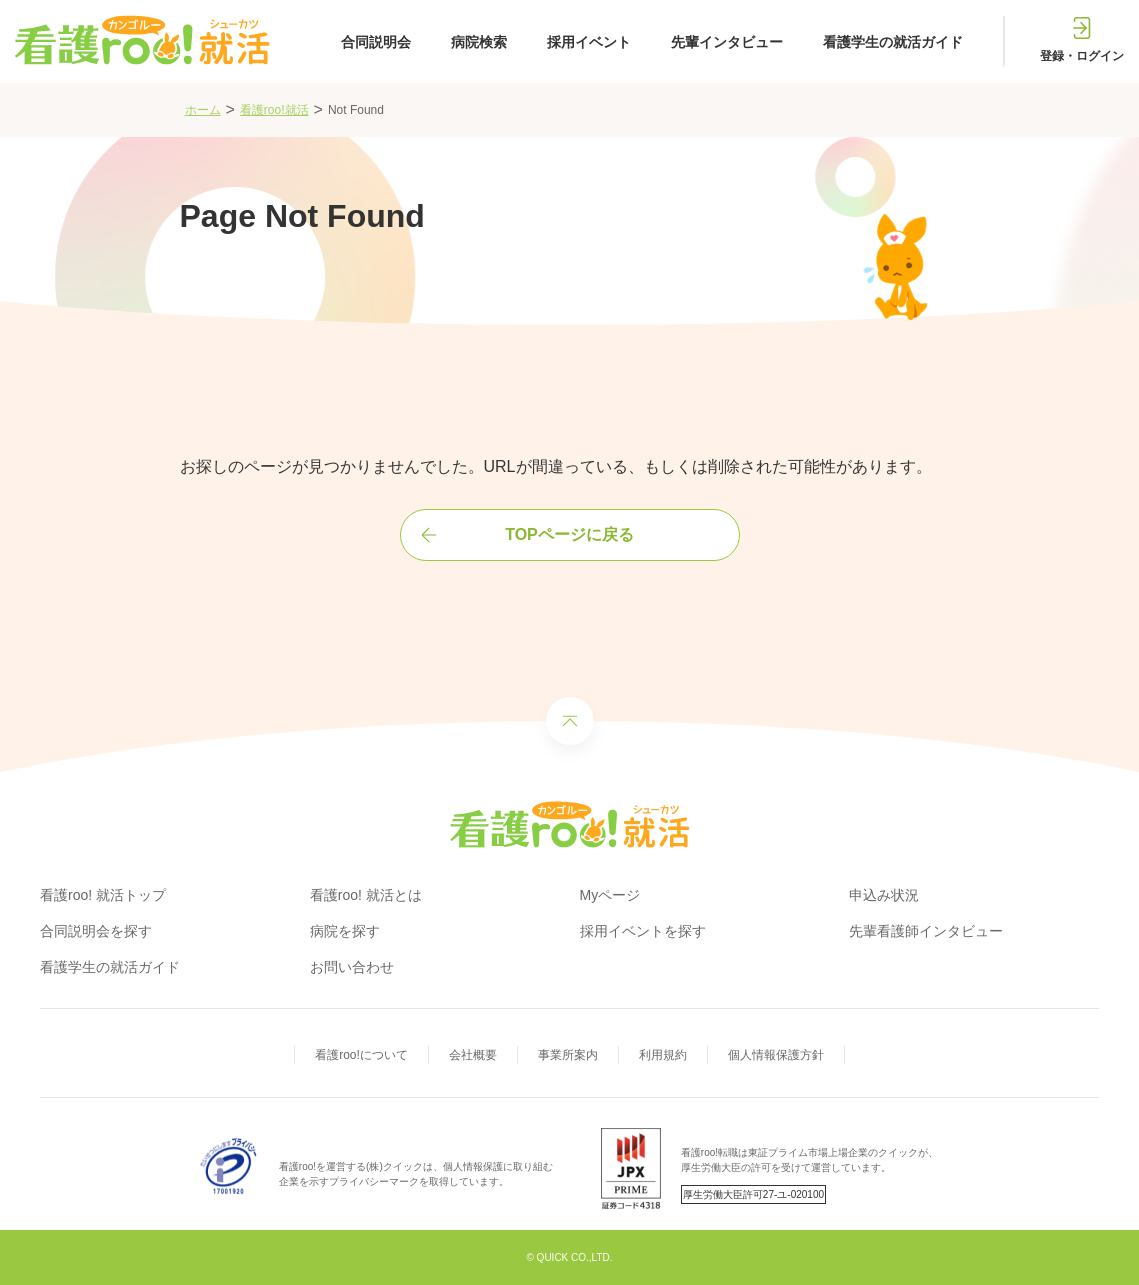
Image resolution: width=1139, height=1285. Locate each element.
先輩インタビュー (727, 42)
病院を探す (345, 931)
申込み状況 (884, 895)
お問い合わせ (352, 967)
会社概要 (473, 1055)
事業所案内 (568, 1055)
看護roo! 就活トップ (103, 895)
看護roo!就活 (274, 110)
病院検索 (479, 42)
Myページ (610, 895)
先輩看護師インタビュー (926, 931)
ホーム (203, 110)
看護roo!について (361, 1055)
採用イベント (589, 42)
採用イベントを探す (643, 931)
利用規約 (663, 1055)
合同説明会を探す (96, 931)
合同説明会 (376, 42)
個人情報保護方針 (776, 1055)
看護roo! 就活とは (366, 895)
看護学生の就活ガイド (893, 42)
